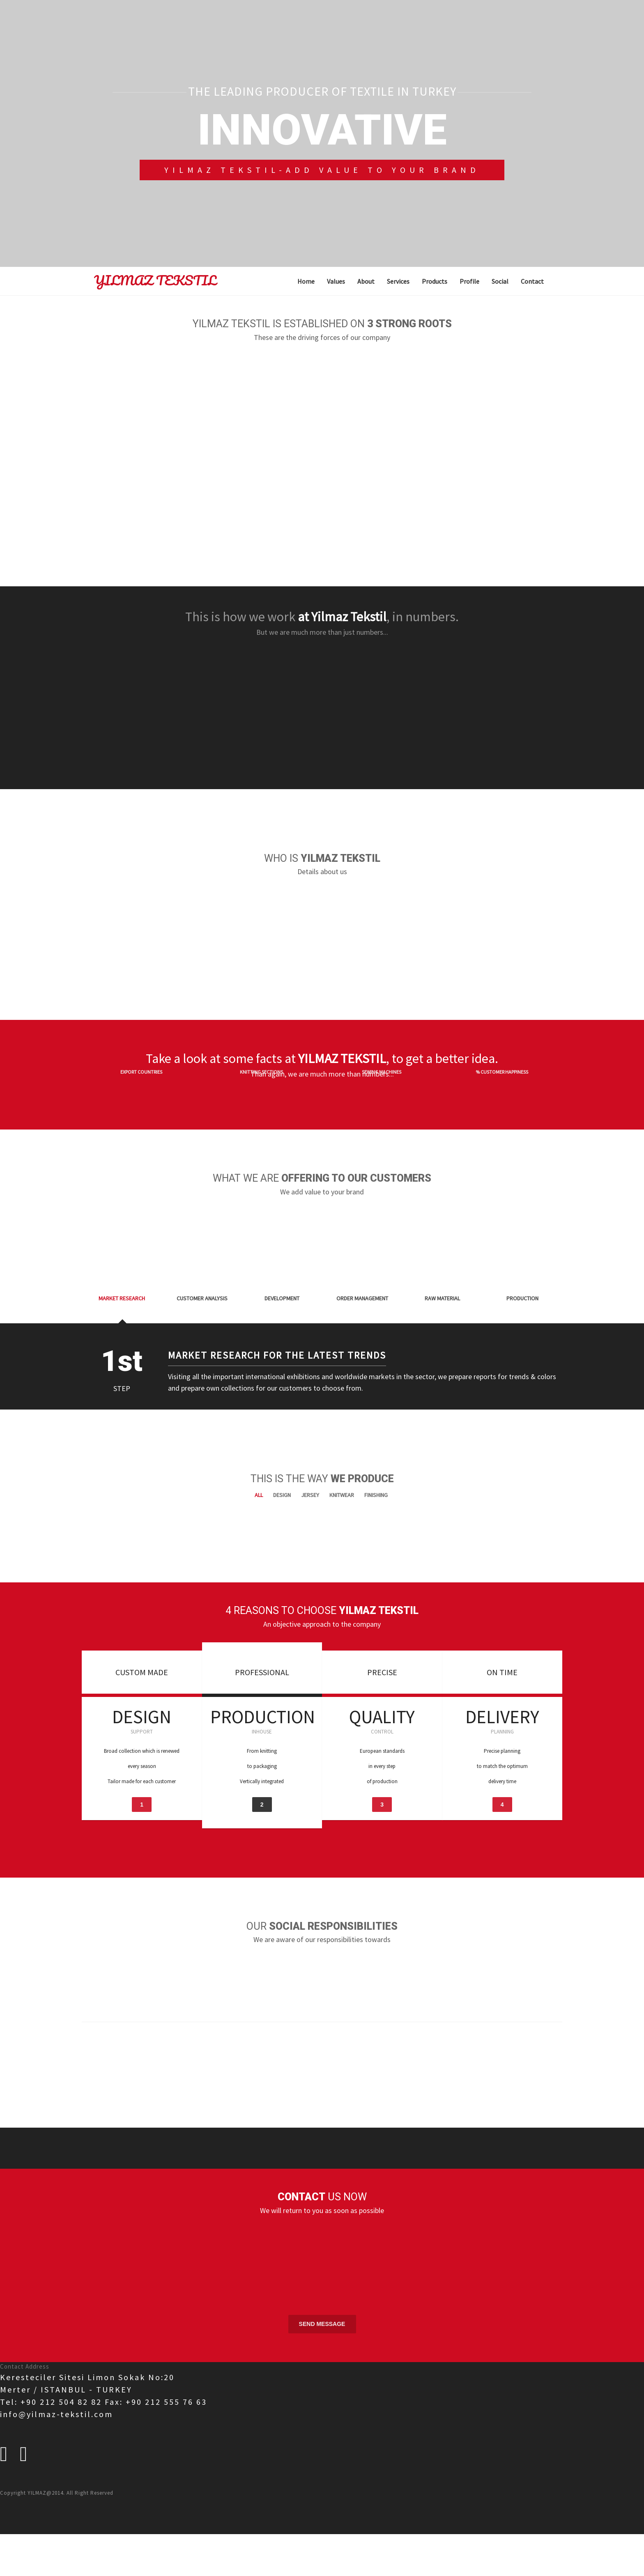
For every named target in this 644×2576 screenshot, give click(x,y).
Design (282, 1483)
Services (398, 281)
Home (306, 281)
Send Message (322, 2312)
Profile (469, 281)
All (259, 1483)
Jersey (310, 1483)
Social (500, 281)
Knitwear (341, 1483)
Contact (532, 281)
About (366, 281)
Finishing (376, 1483)
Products (434, 281)
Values (336, 281)
